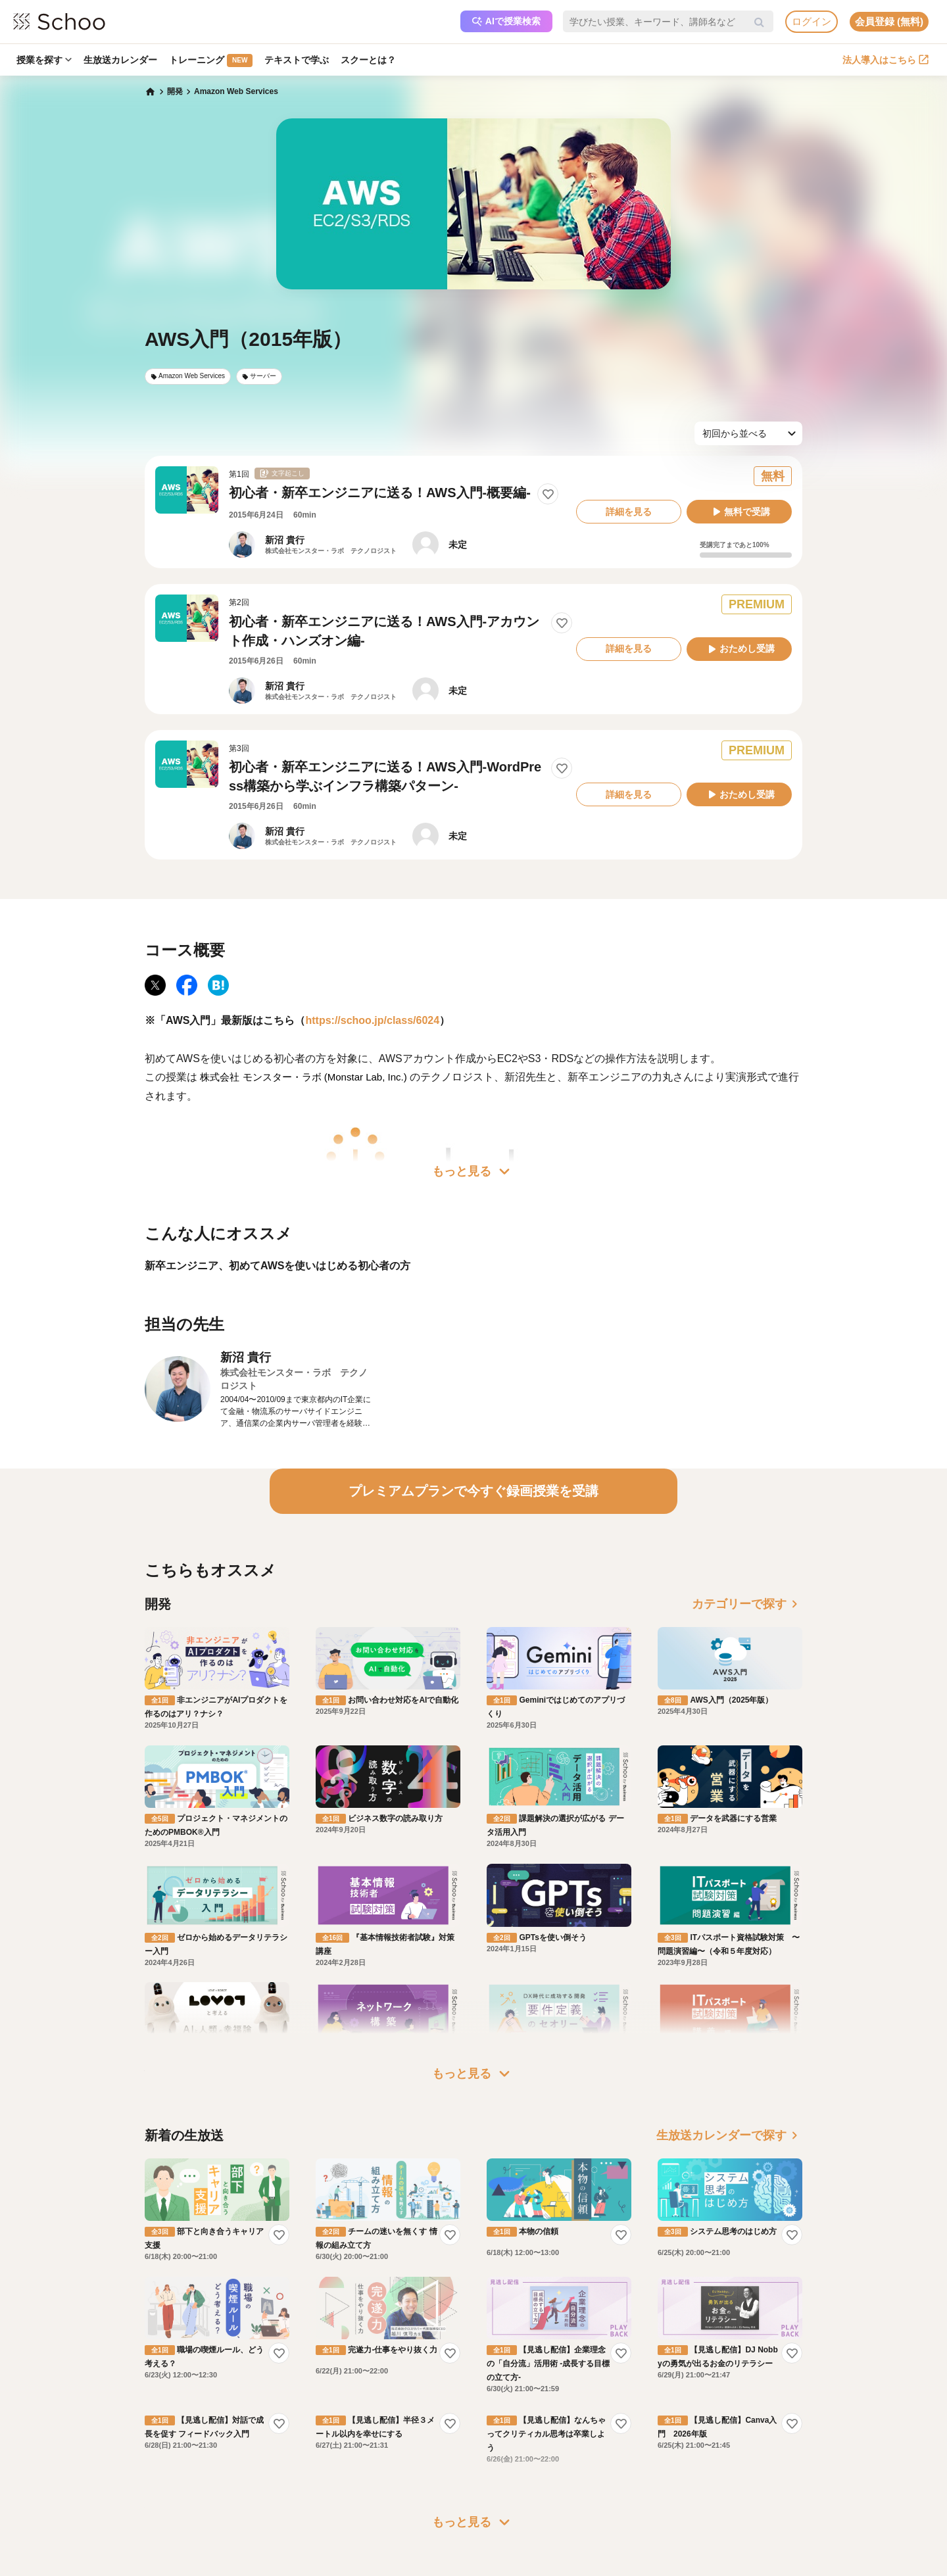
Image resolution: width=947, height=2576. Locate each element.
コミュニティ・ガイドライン (261, 2422)
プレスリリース (519, 2422)
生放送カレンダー (120, 60)
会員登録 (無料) (889, 21)
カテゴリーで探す (747, 1604)
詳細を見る (629, 511)
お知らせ (144, 2384)
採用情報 (507, 2403)
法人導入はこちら (885, 60)
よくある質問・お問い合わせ (261, 2384)
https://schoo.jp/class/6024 (372, 1020)
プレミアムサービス (245, 2365)
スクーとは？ (368, 60)
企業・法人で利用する (402, 2365)
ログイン (811, 21)
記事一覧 (144, 2460)
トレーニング (211, 60)
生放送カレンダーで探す (729, 1949)
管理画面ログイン (394, 2422)
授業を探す (44, 60)
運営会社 (507, 2365)
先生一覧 (144, 2441)
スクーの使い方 (156, 2422)
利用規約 (226, 2403)
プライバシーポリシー (249, 2441)
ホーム (141, 2365)
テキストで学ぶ (296, 60)
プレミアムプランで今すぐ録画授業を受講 (473, 1491)
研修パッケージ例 (394, 2384)
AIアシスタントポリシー (253, 2460)
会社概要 (507, 2384)
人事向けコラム (390, 2403)
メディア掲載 (515, 2441)
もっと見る (473, 1171)
